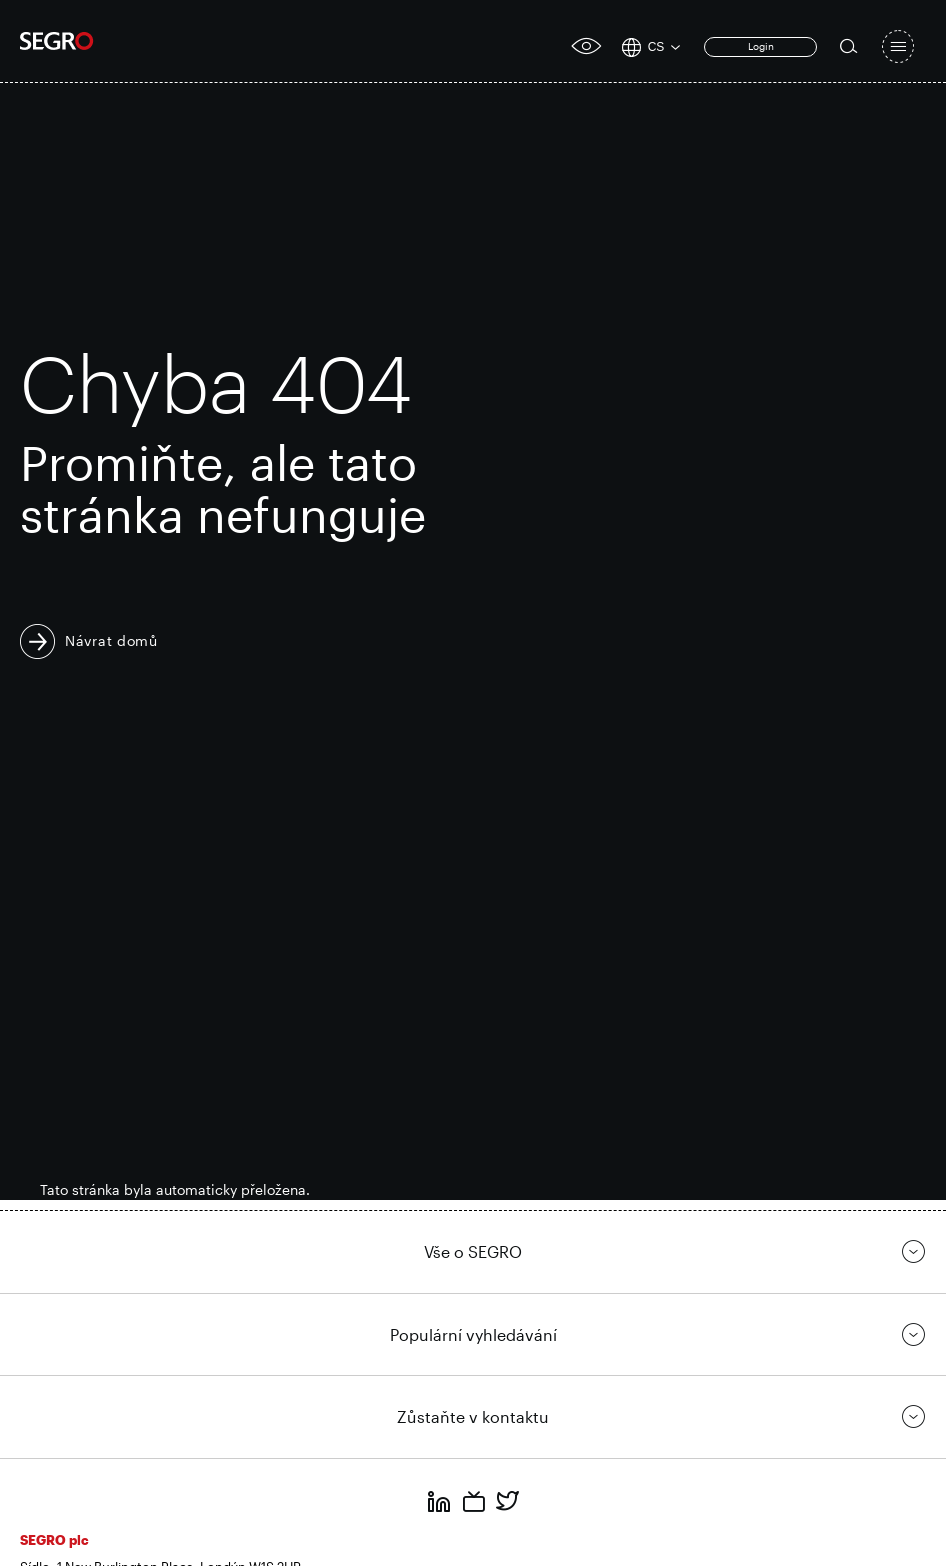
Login (761, 46)
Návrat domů (111, 640)
